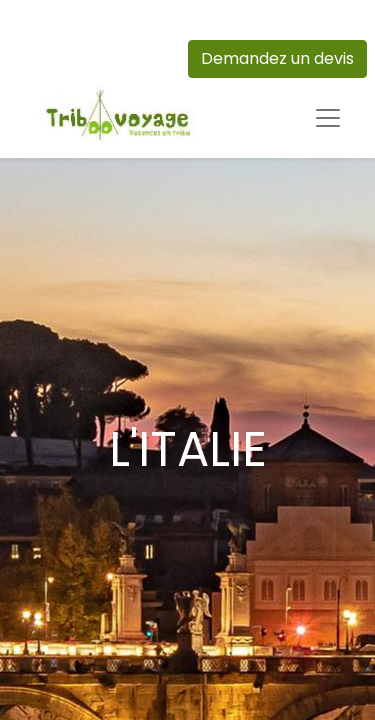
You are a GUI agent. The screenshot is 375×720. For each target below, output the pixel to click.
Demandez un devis (277, 58)
